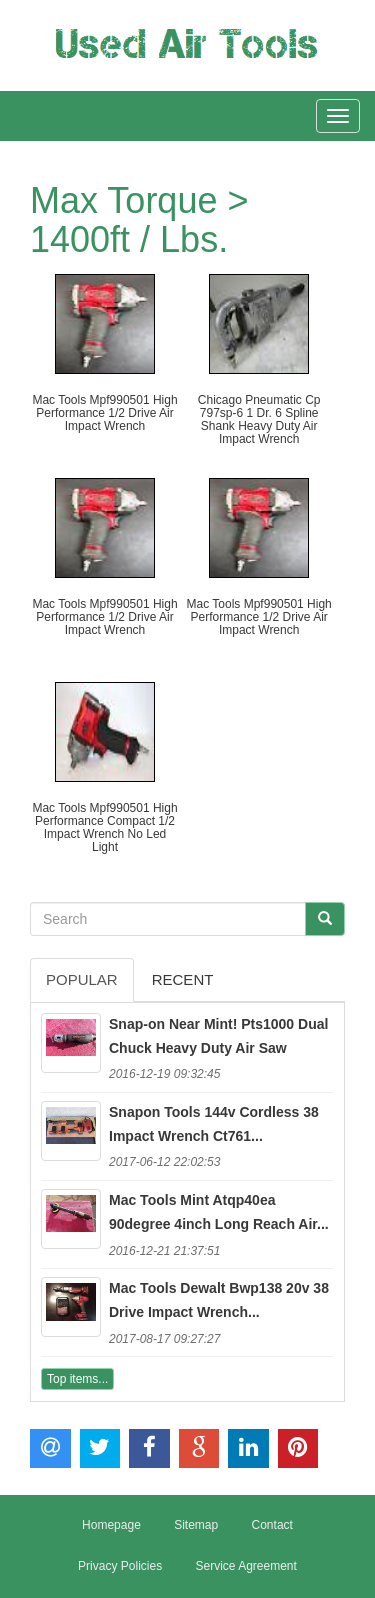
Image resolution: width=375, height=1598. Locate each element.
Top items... (77, 1379)
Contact (272, 1525)
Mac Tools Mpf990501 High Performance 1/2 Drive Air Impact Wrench (104, 413)
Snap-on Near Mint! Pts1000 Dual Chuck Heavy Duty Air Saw (218, 1036)
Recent (183, 979)
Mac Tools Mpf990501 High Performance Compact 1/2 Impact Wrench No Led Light (104, 828)
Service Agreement (245, 1566)
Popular (82, 979)
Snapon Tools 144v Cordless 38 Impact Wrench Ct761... (214, 1124)
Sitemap (196, 1525)
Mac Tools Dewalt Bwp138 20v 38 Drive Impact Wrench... (219, 1300)
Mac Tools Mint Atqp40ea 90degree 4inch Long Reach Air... (219, 1212)
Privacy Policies (120, 1566)
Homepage (111, 1525)
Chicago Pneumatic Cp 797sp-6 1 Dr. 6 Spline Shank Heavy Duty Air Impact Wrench (259, 420)
